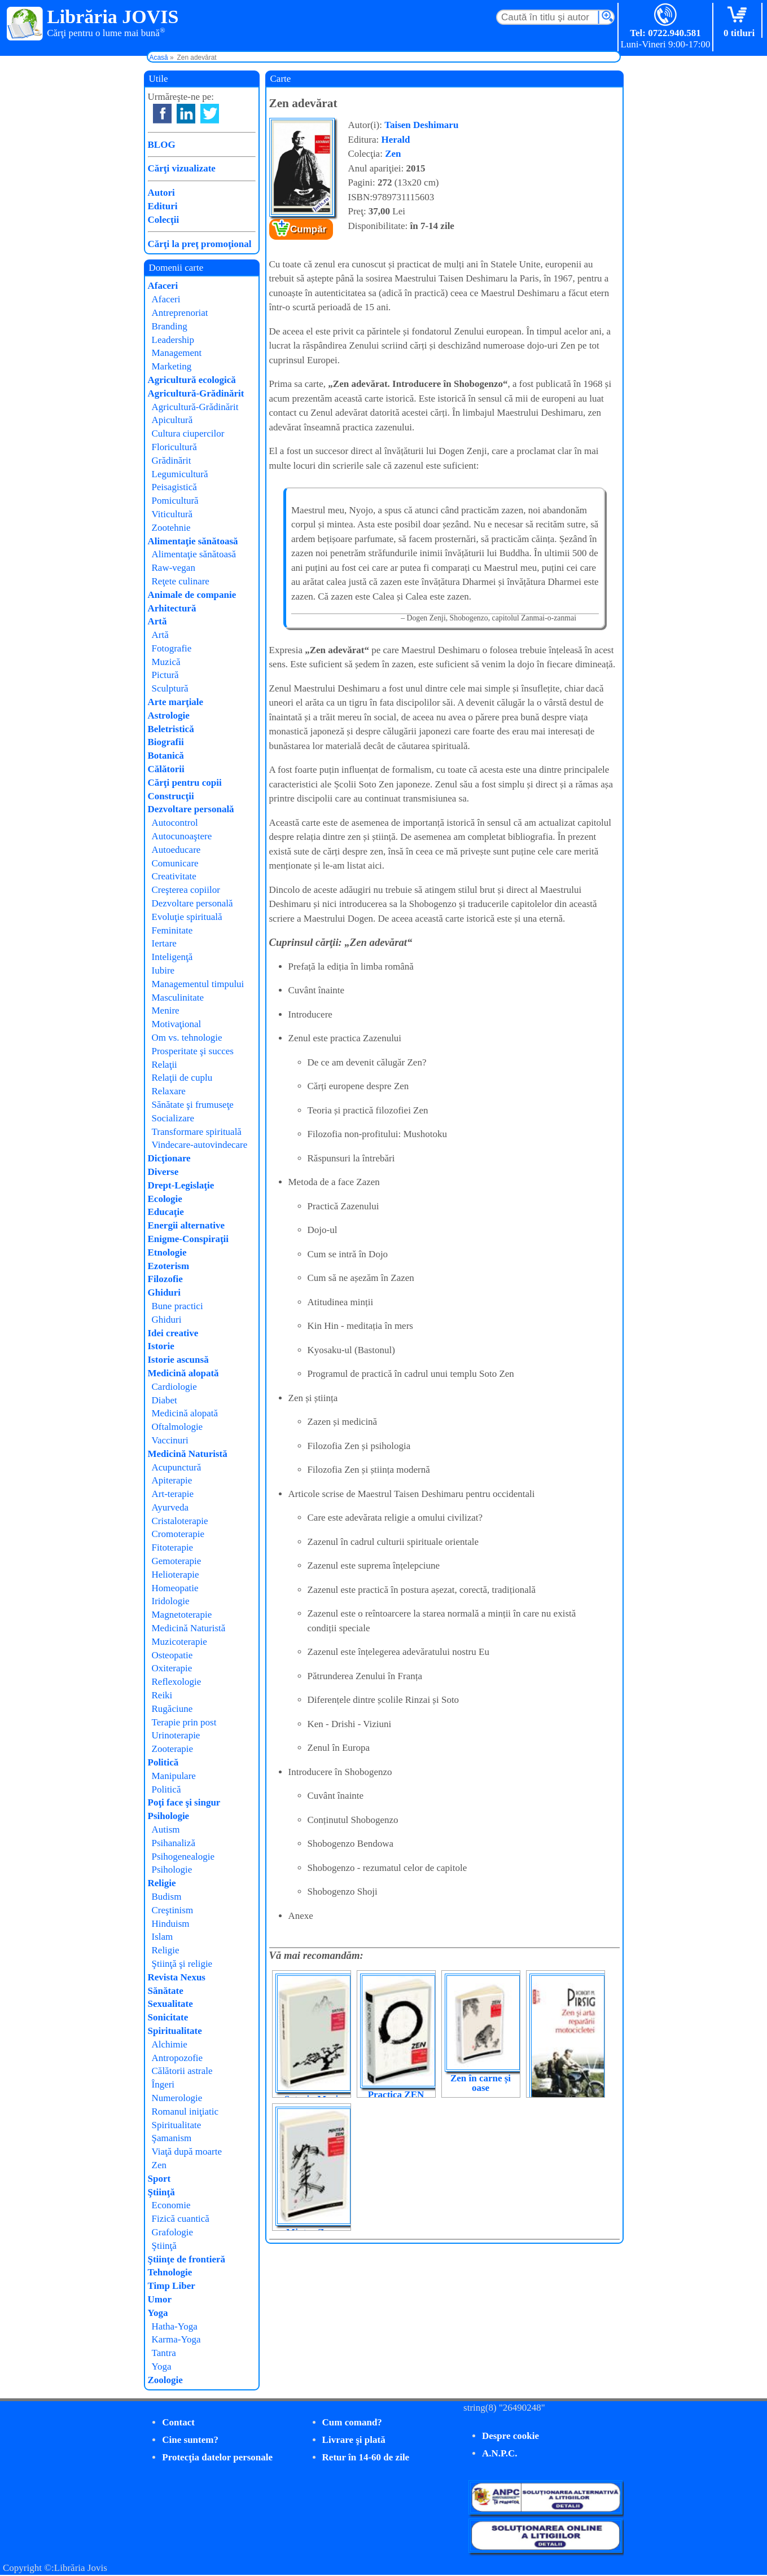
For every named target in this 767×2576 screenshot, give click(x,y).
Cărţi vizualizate (182, 168)
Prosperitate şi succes (193, 1051)
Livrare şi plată (353, 2439)
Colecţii (163, 219)
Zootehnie (171, 527)
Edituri (163, 206)
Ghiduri (164, 1292)
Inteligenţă (172, 957)
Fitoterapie (173, 1547)
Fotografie (172, 648)
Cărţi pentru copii (185, 782)
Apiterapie (172, 1480)
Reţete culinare (180, 581)
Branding (169, 326)
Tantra (164, 2353)
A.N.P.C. (500, 2453)
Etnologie (167, 1252)
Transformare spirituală (197, 1131)
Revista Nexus (176, 1977)
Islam (162, 1936)
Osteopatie (172, 1655)
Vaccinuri (170, 1440)
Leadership (173, 339)
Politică (163, 1762)
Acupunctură (176, 1467)
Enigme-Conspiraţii (188, 1239)
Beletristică (171, 729)
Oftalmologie (177, 1426)
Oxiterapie (172, 1668)
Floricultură (174, 447)
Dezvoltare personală (191, 809)
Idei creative (173, 1333)
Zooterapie (173, 1748)
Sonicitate (168, 2017)
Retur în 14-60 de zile (366, 2457)
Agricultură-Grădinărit (196, 393)
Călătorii (166, 769)
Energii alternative (186, 1225)
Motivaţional (176, 1024)
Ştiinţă (161, 2192)
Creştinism (173, 1910)
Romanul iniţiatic (185, 2111)
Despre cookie (510, 2435)
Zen (393, 153)
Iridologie (171, 1601)
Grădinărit (171, 460)
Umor (160, 2299)
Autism (166, 1829)
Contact (178, 2422)
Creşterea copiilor (186, 889)
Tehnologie (170, 2272)
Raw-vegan (173, 567)
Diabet (164, 1400)
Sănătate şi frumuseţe (193, 1104)
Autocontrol (175, 822)
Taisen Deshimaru (421, 125)
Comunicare (175, 863)
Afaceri (163, 285)
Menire (165, 1010)
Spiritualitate (175, 2030)
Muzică (166, 662)
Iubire (163, 970)
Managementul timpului (198, 984)
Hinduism (171, 1923)
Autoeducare (176, 849)
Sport (159, 2178)
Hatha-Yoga (175, 2326)
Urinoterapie (176, 1735)
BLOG (162, 144)
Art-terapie (173, 1494)
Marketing (172, 366)
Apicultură (172, 420)
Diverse (163, 1171)
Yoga (158, 2313)
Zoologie (165, 2380)
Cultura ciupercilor (188, 433)
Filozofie (165, 1279)
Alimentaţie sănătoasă (193, 541)
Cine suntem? (190, 2439)
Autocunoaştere (182, 836)
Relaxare (169, 1091)
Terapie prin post (184, 1722)
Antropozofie (177, 2058)
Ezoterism (169, 1266)
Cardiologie (174, 1386)
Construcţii (171, 796)
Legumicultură (180, 474)
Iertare (164, 943)
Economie (171, 2205)
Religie (162, 1883)
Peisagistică (174, 487)
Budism (167, 1896)
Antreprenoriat (180, 312)
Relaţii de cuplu (182, 1077)
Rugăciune (172, 1708)
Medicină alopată (183, 1373)
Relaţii (164, 1064)
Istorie (161, 1346)
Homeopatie (175, 1588)
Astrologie (169, 715)
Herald (396, 139)
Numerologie (177, 2098)
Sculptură (170, 688)
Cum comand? (352, 2422)
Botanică (166, 755)
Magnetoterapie (182, 1614)
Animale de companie (192, 594)
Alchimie (169, 2044)
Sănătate (165, 1990)
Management (177, 352)
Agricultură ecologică (192, 380)
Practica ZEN (396, 2094)
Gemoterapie (176, 1561)
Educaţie (166, 1211)
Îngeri (163, 2084)
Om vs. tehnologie (187, 1037)
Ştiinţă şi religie (182, 1963)
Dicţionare (169, 1158)
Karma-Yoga (176, 2339)
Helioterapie (175, 1574)
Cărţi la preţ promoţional (200, 244)
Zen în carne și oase (480, 2083)
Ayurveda (170, 1507)
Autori (161, 192)
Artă (157, 621)
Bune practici (177, 1306)
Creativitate (174, 876)
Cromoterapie (178, 1534)
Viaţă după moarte (187, 2151)
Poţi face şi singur (184, 1802)
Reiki (162, 1695)
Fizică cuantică (180, 2218)
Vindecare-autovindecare (200, 1144)
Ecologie (165, 1199)
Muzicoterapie (179, 1641)
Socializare (173, 1118)
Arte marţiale (176, 702)
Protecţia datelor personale (217, 2457)
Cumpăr (308, 229)
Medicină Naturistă (187, 1453)
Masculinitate (178, 997)
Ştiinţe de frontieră (187, 2259)
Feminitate (172, 930)
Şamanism (172, 2138)
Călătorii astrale (182, 2071)
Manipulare (174, 1776)
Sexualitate (170, 2003)
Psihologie (169, 1816)
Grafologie (173, 2232)
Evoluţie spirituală (187, 916)
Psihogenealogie (183, 1856)
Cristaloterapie (180, 1521)
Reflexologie (176, 1681)
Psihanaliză (173, 1843)
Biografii (166, 742)
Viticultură (172, 514)
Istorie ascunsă (178, 1359)
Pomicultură (175, 500)
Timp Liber (171, 2285)
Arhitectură (172, 608)
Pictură (165, 675)
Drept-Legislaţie (181, 1185)
